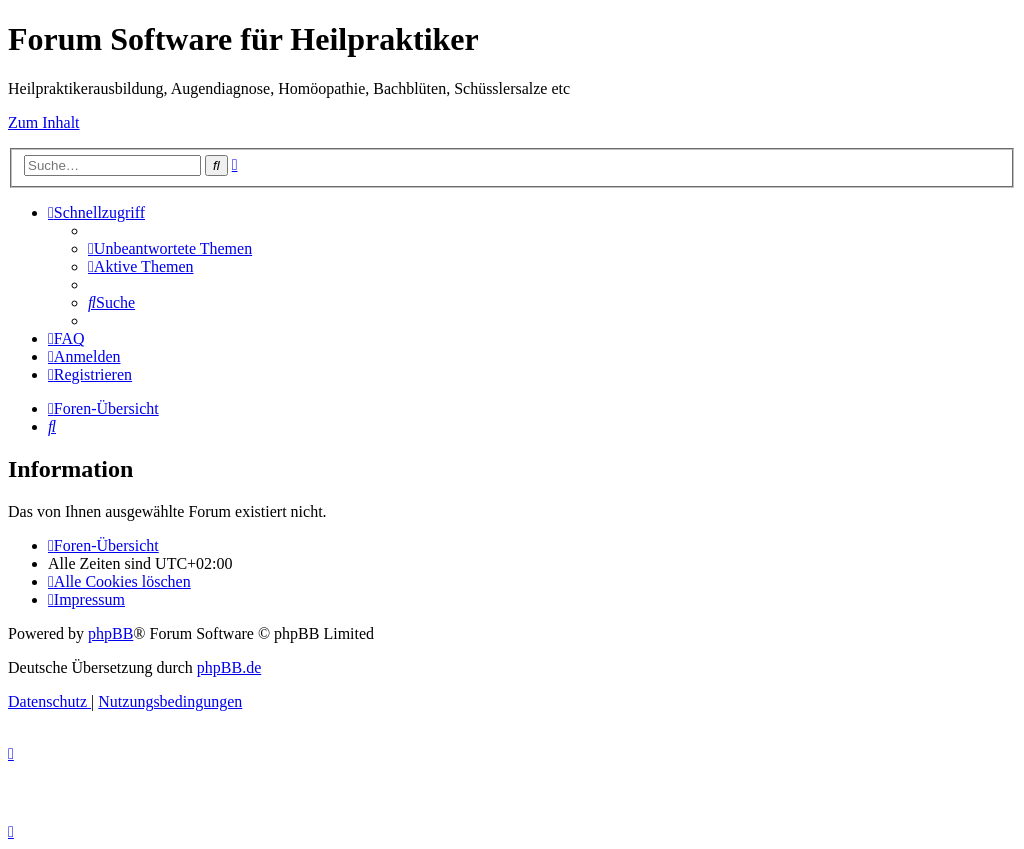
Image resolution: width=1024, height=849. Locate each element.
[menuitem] (170, 248)
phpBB (110, 633)
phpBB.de (229, 667)
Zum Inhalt (44, 122)
